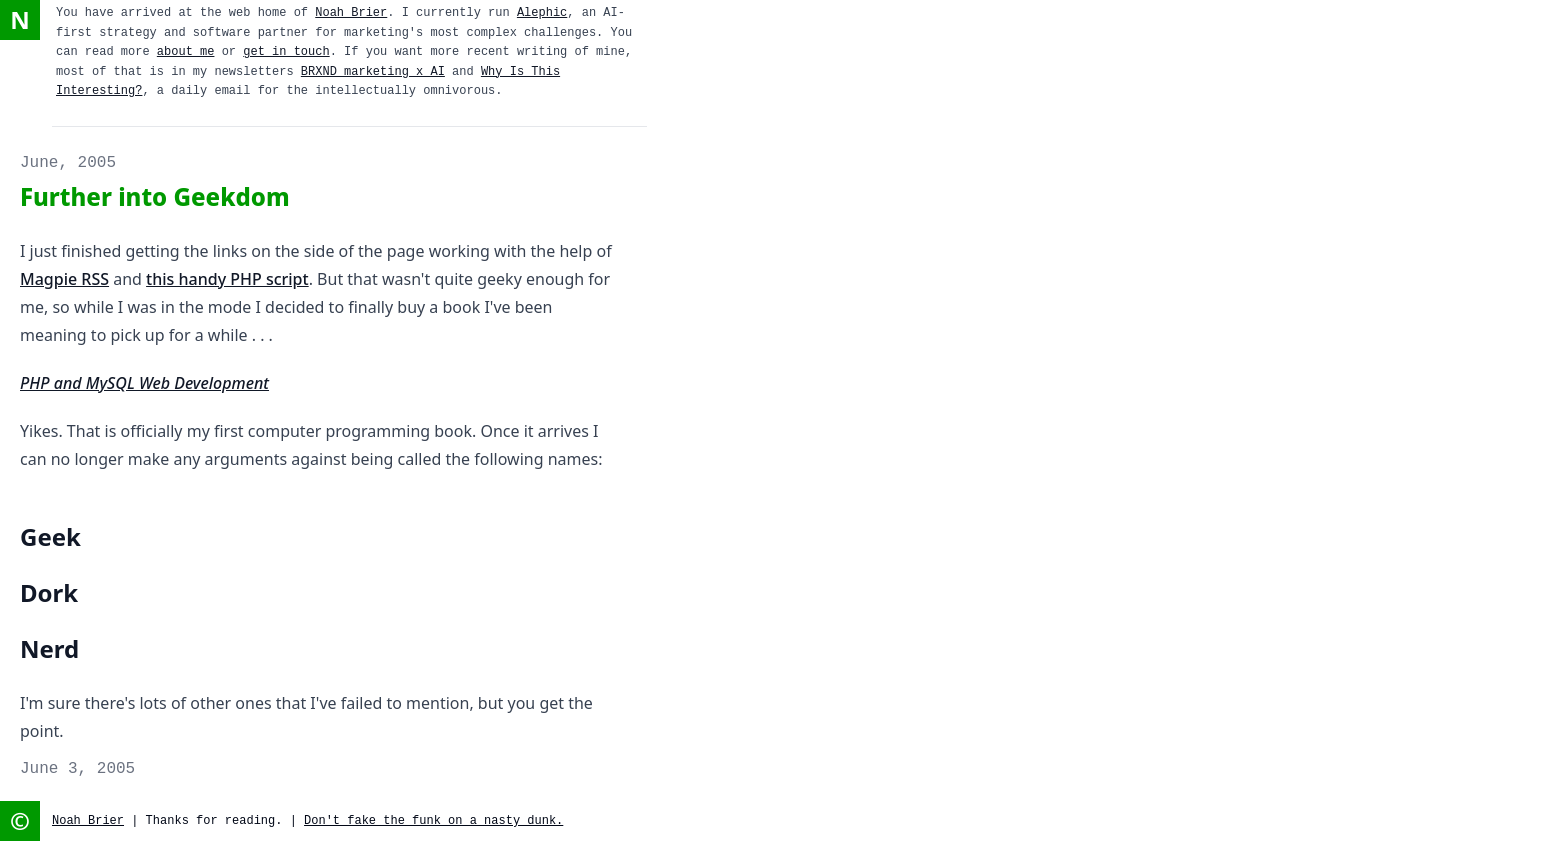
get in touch (286, 52)
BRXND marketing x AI (373, 72)
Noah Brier (351, 13)
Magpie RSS (64, 279)
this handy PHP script (227, 279)
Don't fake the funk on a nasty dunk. (433, 821)
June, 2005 (68, 163)
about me (186, 52)
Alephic (542, 13)
